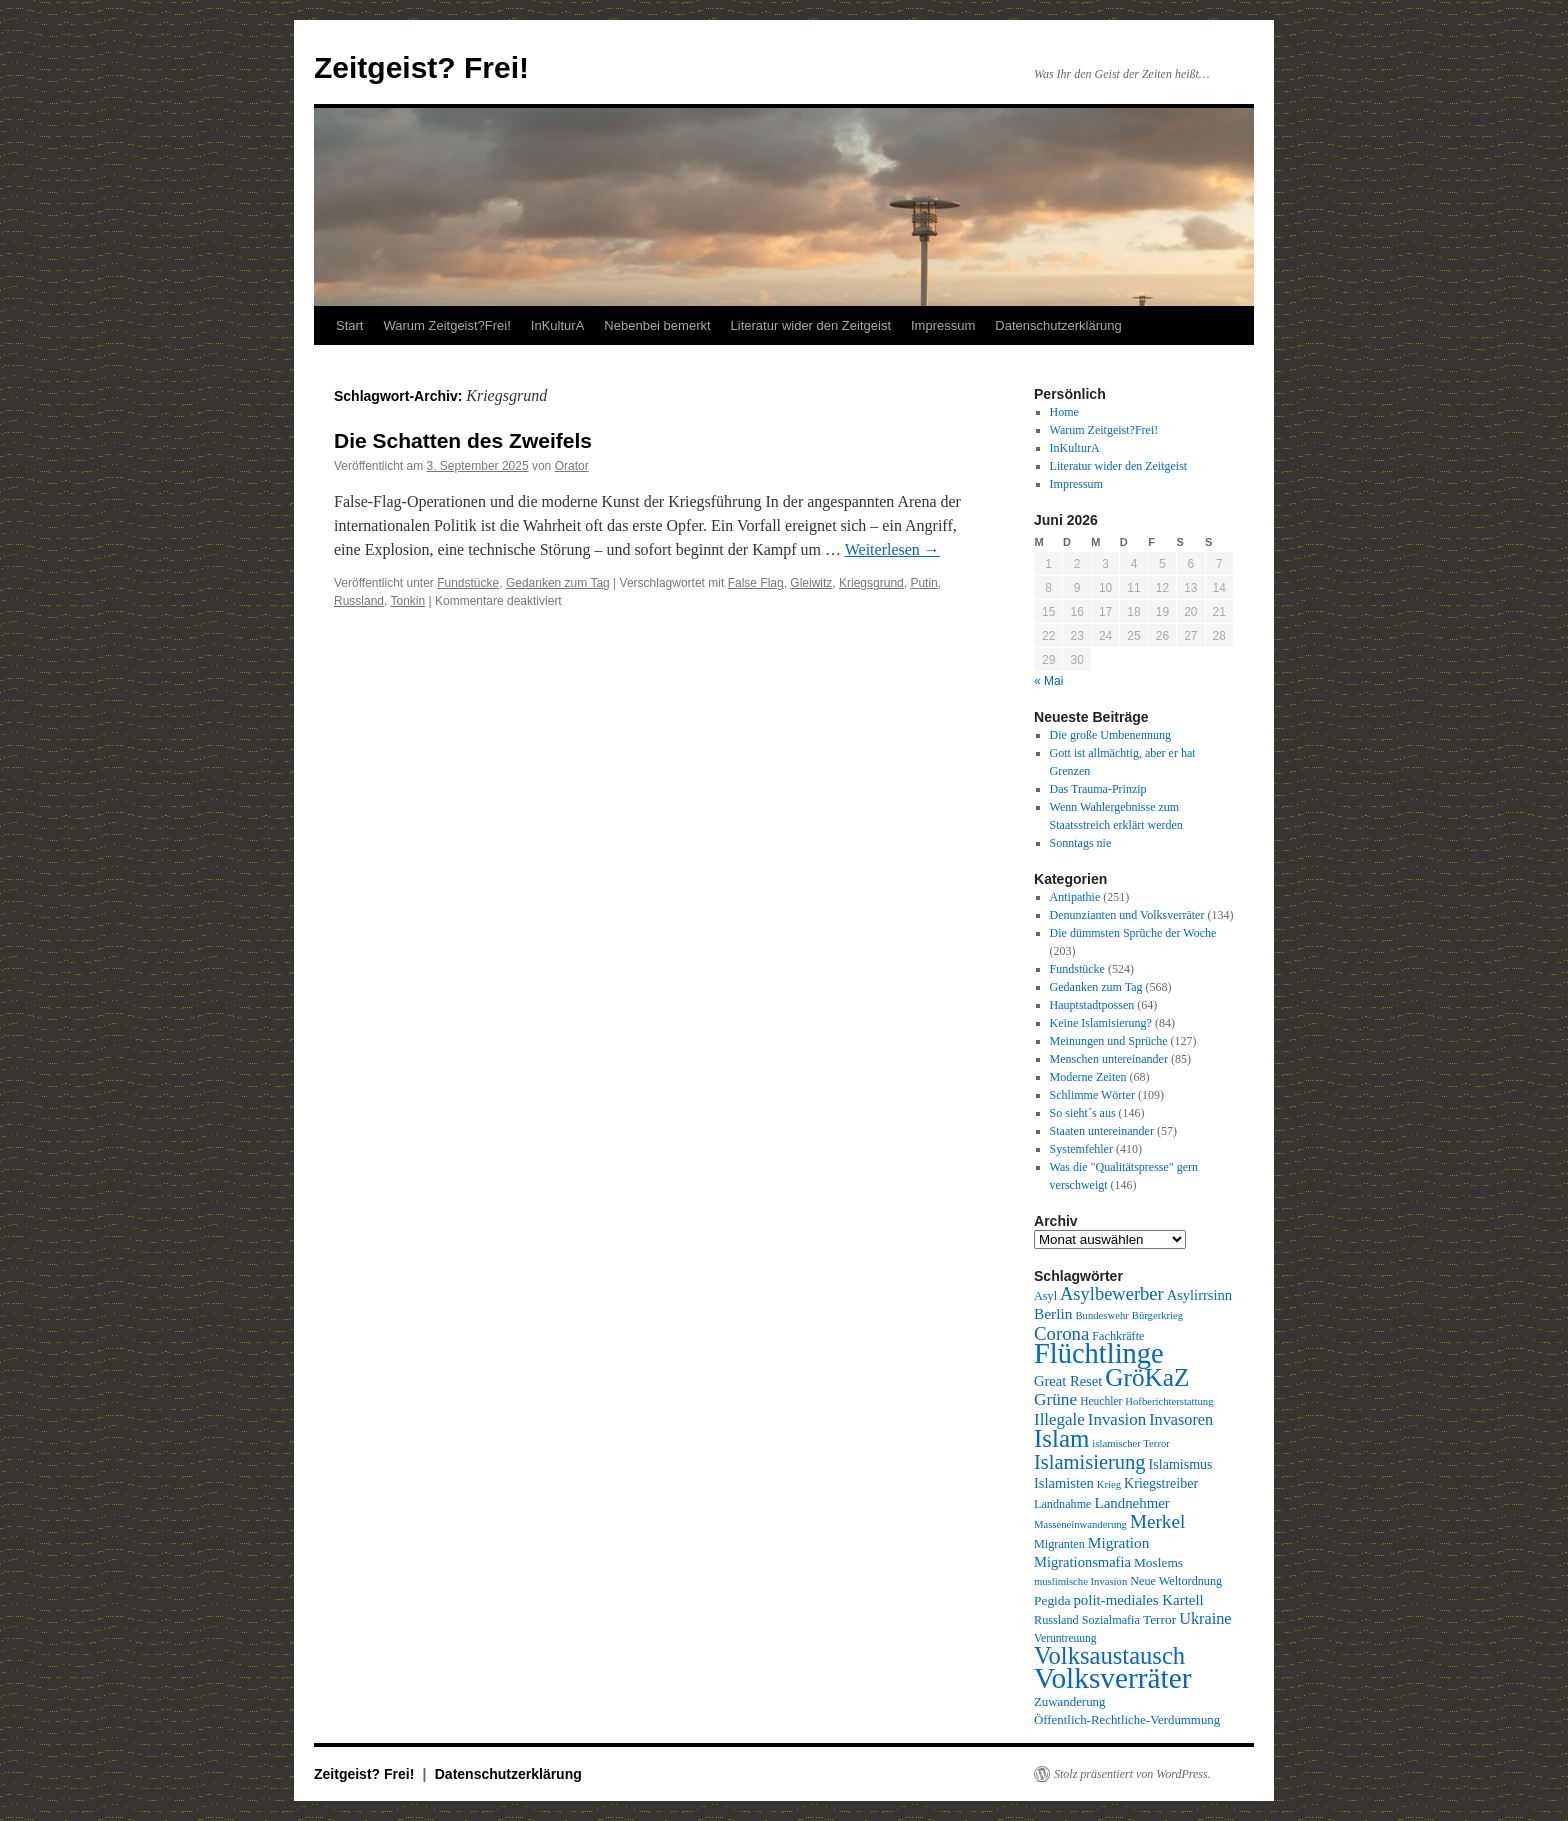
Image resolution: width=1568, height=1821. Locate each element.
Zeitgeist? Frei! (421, 67)
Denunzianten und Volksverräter (1127, 915)
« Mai (1048, 681)
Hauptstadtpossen (1092, 1005)
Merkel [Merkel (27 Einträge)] (1157, 1521)
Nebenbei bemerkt (657, 325)
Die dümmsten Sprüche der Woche (1133, 933)
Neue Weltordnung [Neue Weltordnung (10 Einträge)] (1176, 1581)
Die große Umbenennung (1110, 735)
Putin (923, 583)
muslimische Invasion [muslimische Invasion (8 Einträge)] (1080, 1581)
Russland (359, 601)
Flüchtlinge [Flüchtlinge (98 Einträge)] (1099, 1353)
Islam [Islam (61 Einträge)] (1061, 1438)
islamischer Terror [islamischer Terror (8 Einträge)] (1130, 1443)
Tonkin (407, 601)
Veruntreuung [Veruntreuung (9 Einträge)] (1065, 1638)
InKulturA (557, 325)
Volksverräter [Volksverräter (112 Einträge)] (1112, 1678)
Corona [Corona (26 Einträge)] (1061, 1333)
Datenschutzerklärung (1058, 325)
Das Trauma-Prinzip (1098, 789)
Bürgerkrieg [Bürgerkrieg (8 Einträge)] (1157, 1315)
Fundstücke (468, 583)
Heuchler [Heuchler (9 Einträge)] (1101, 1401)
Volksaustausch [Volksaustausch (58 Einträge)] (1109, 1655)
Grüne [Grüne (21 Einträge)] (1055, 1399)
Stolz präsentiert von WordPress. (1132, 1774)
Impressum (943, 325)
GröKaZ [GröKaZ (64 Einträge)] (1147, 1377)
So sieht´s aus (1083, 1113)
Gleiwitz (811, 583)
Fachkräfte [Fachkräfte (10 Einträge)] (1118, 1336)
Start (349, 325)
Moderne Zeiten (1088, 1077)
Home (1064, 412)
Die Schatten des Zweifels (463, 440)
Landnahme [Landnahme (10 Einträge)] (1063, 1504)
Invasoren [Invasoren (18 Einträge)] (1181, 1420)
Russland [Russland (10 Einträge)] (1056, 1620)
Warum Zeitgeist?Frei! (446, 325)
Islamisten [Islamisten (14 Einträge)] (1064, 1483)
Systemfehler (1081, 1149)
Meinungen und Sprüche (1109, 1041)
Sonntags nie (1081, 843)
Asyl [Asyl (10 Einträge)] (1045, 1296)
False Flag (756, 583)
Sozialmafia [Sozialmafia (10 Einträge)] (1111, 1620)
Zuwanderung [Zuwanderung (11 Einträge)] (1069, 1702)
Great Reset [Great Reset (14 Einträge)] (1068, 1381)
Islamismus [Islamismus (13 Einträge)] (1181, 1464)
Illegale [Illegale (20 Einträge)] (1059, 1419)
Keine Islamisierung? (1101, 1023)
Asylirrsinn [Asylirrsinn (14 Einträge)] (1199, 1295)
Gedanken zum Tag (558, 583)
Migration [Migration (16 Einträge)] (1119, 1542)
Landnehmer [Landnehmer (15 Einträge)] (1132, 1503)
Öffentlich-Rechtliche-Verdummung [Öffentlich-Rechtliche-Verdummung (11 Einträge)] (1127, 1720)
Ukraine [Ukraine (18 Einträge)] (1205, 1619)
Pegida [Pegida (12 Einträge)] (1052, 1600)
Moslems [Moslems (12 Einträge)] (1158, 1562)
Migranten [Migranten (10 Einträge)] (1059, 1544)
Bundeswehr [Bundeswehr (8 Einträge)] (1102, 1315)
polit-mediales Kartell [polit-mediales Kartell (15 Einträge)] (1138, 1600)
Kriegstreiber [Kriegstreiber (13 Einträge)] (1161, 1483)
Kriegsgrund (871, 583)
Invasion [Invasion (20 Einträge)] (1117, 1419)
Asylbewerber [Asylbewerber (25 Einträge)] (1112, 1294)
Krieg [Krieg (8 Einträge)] (1109, 1484)
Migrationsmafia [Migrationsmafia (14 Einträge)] (1082, 1562)
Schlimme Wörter (1092, 1095)
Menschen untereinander (1109, 1059)
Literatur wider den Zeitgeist (811, 325)
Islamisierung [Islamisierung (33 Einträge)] (1090, 1462)
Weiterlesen (892, 549)
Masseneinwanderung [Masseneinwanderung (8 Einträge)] (1080, 1524)
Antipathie (1075, 897)
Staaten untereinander (1102, 1131)
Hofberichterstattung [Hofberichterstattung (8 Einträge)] (1169, 1401)
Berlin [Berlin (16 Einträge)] (1053, 1313)
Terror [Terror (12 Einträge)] (1159, 1619)
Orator (572, 466)
